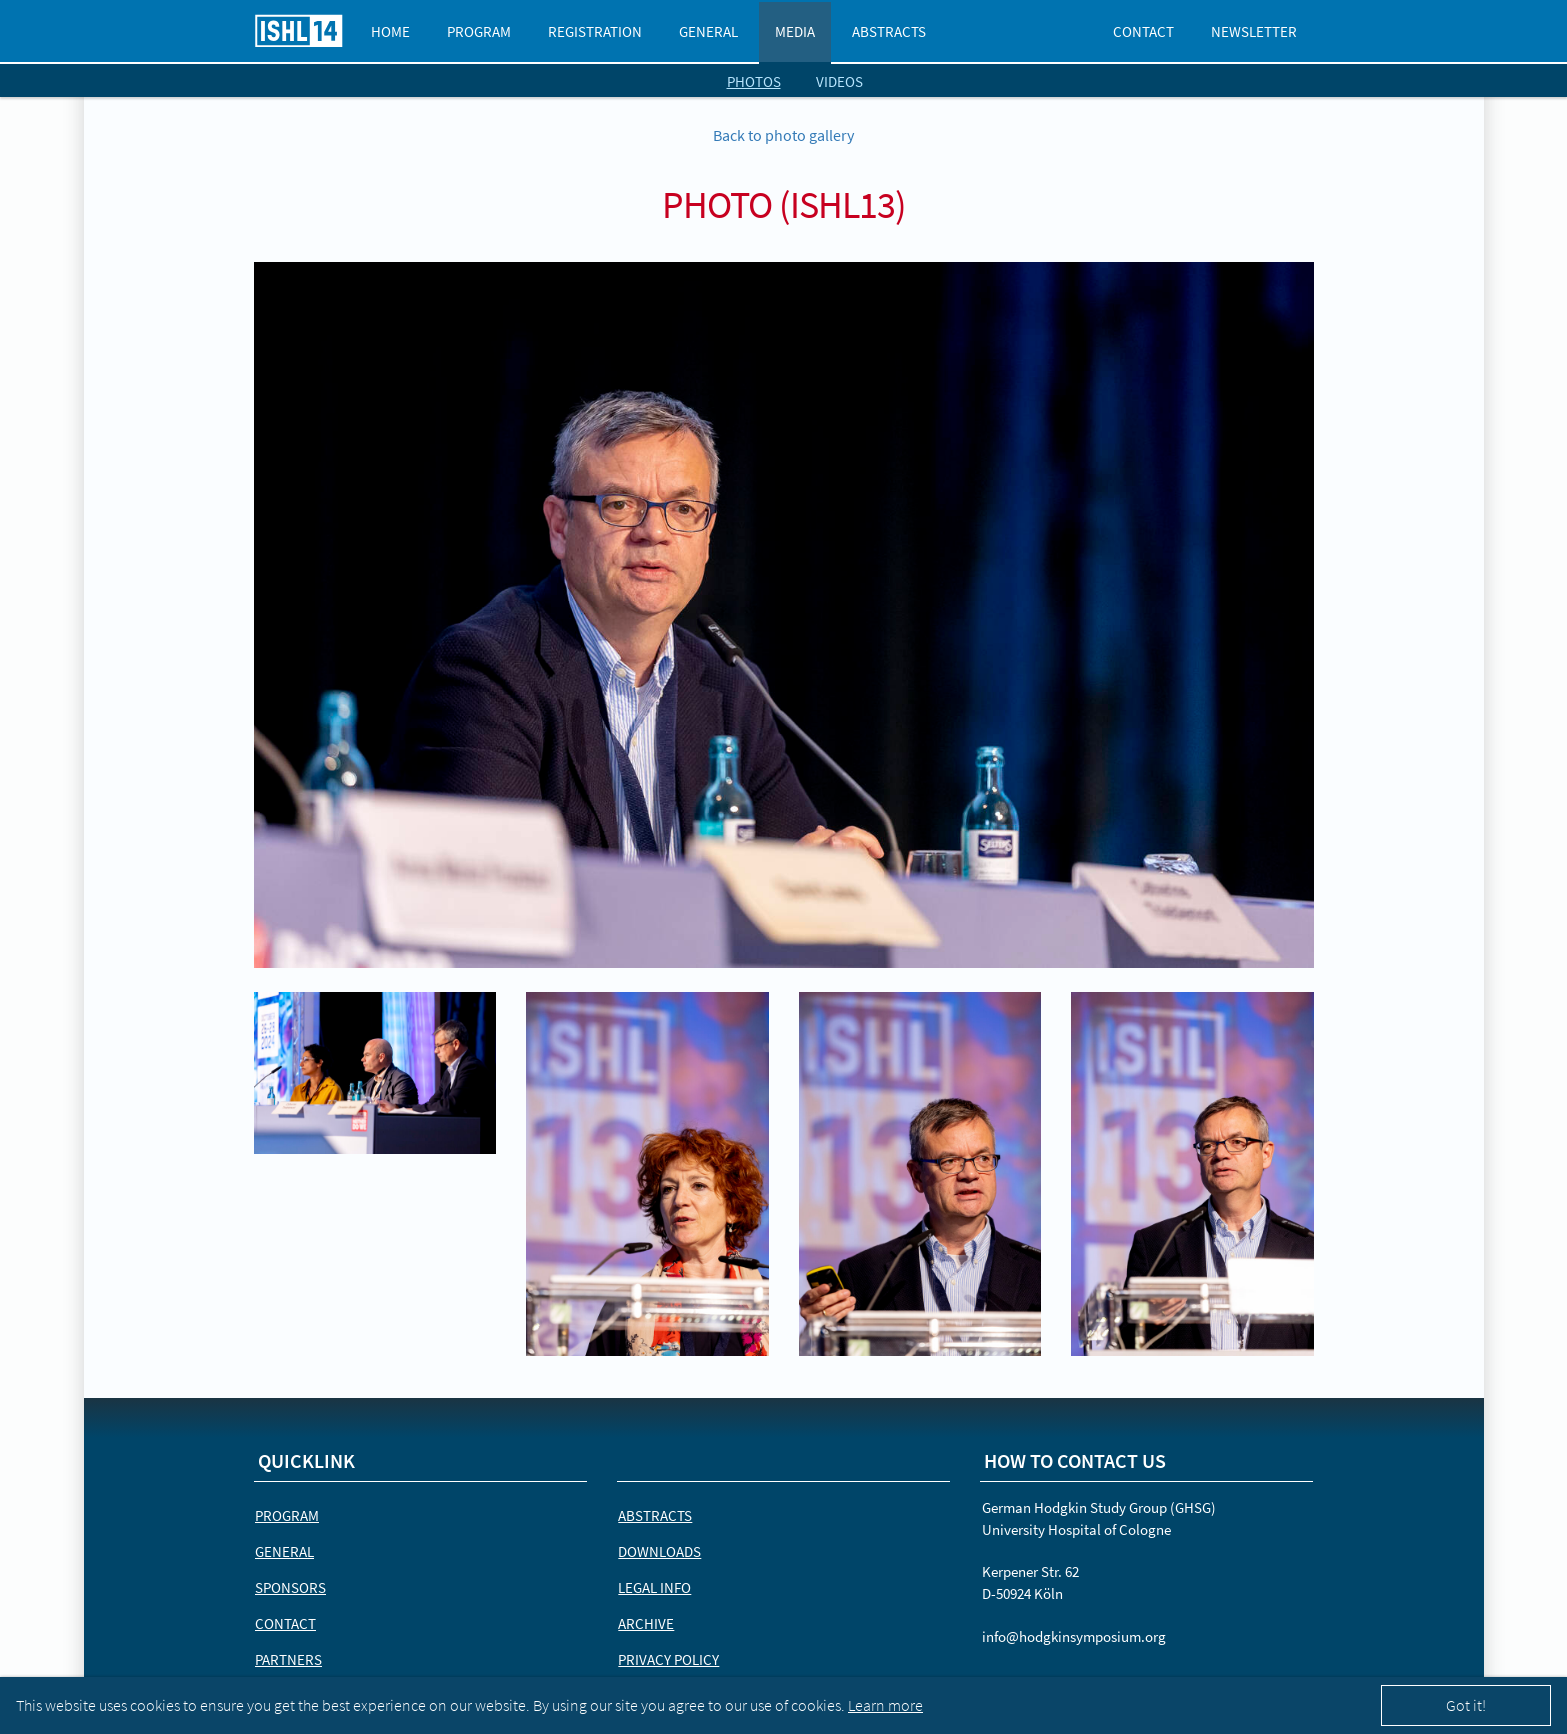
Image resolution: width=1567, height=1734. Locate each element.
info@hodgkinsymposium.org (1074, 1636)
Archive (646, 1623)
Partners (288, 1659)
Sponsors (290, 1587)
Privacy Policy (668, 1659)
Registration (595, 31)
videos (839, 81)
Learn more (885, 1705)
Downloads (659, 1551)
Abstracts (889, 31)
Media (795, 31)
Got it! (1466, 1705)
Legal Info (654, 1587)
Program (479, 31)
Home (390, 31)
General (708, 31)
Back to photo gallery (783, 135)
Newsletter (1254, 31)
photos (754, 81)
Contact (1143, 31)
